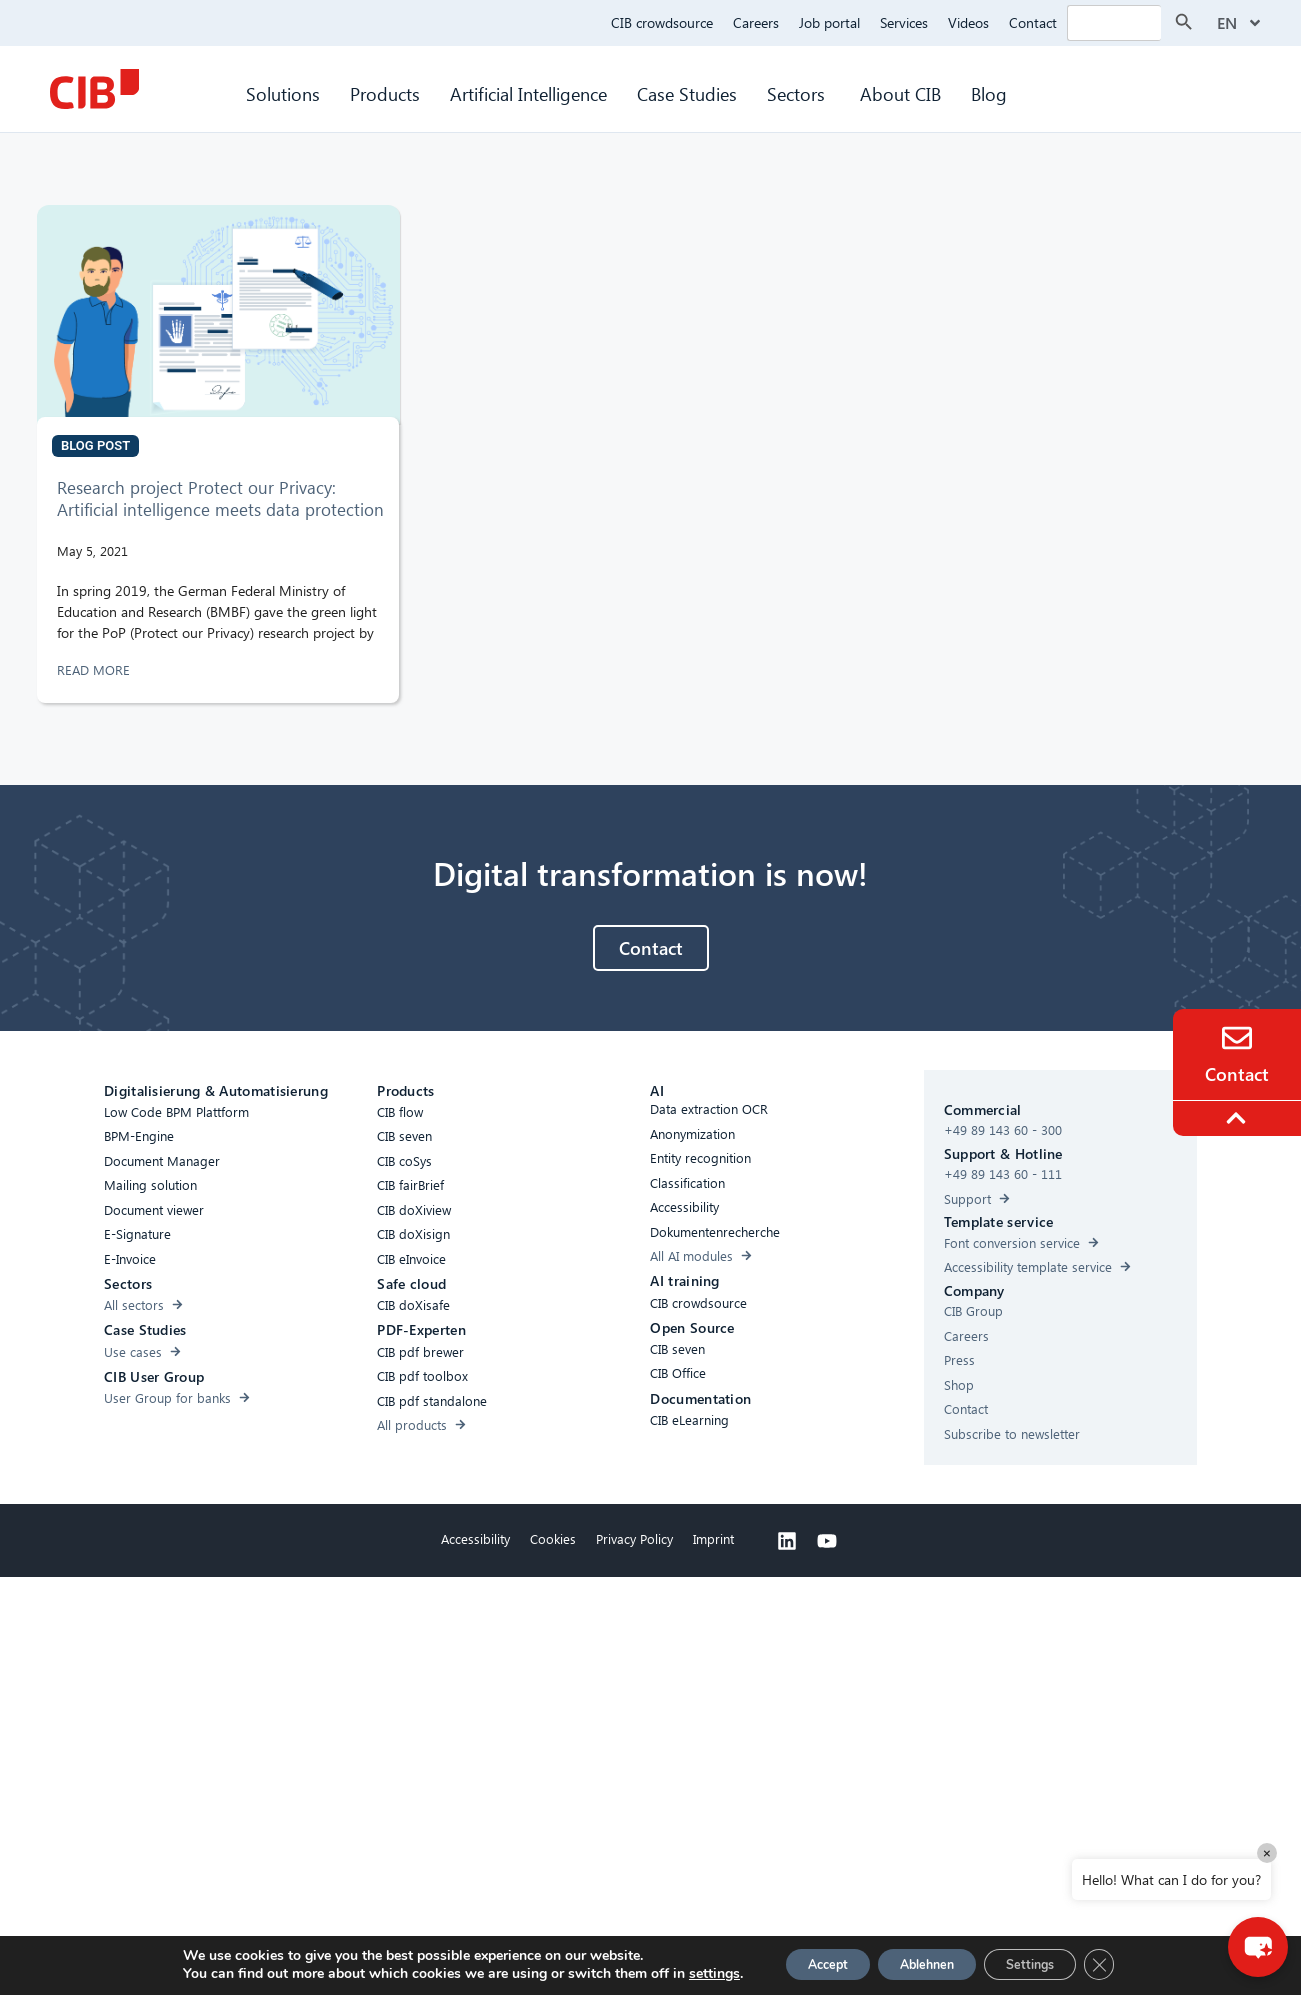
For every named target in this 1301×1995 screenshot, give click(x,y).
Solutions (283, 93)
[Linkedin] (787, 1541)
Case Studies (687, 93)
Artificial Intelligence (528, 93)
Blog (989, 93)
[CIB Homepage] (94, 89)
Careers (756, 22)
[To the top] (1239, 1118)
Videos (968, 22)
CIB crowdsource (662, 22)
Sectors (798, 93)
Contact (1033, 22)
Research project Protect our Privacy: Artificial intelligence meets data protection (220, 498)
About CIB (900, 93)
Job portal (829, 22)
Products (385, 93)
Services (904, 22)
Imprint (713, 1538)
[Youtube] (827, 1541)
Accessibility (475, 1538)
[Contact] (1237, 1038)
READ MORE (95, 669)
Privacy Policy (634, 1538)
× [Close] (1267, 1852)
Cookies (553, 1538)
